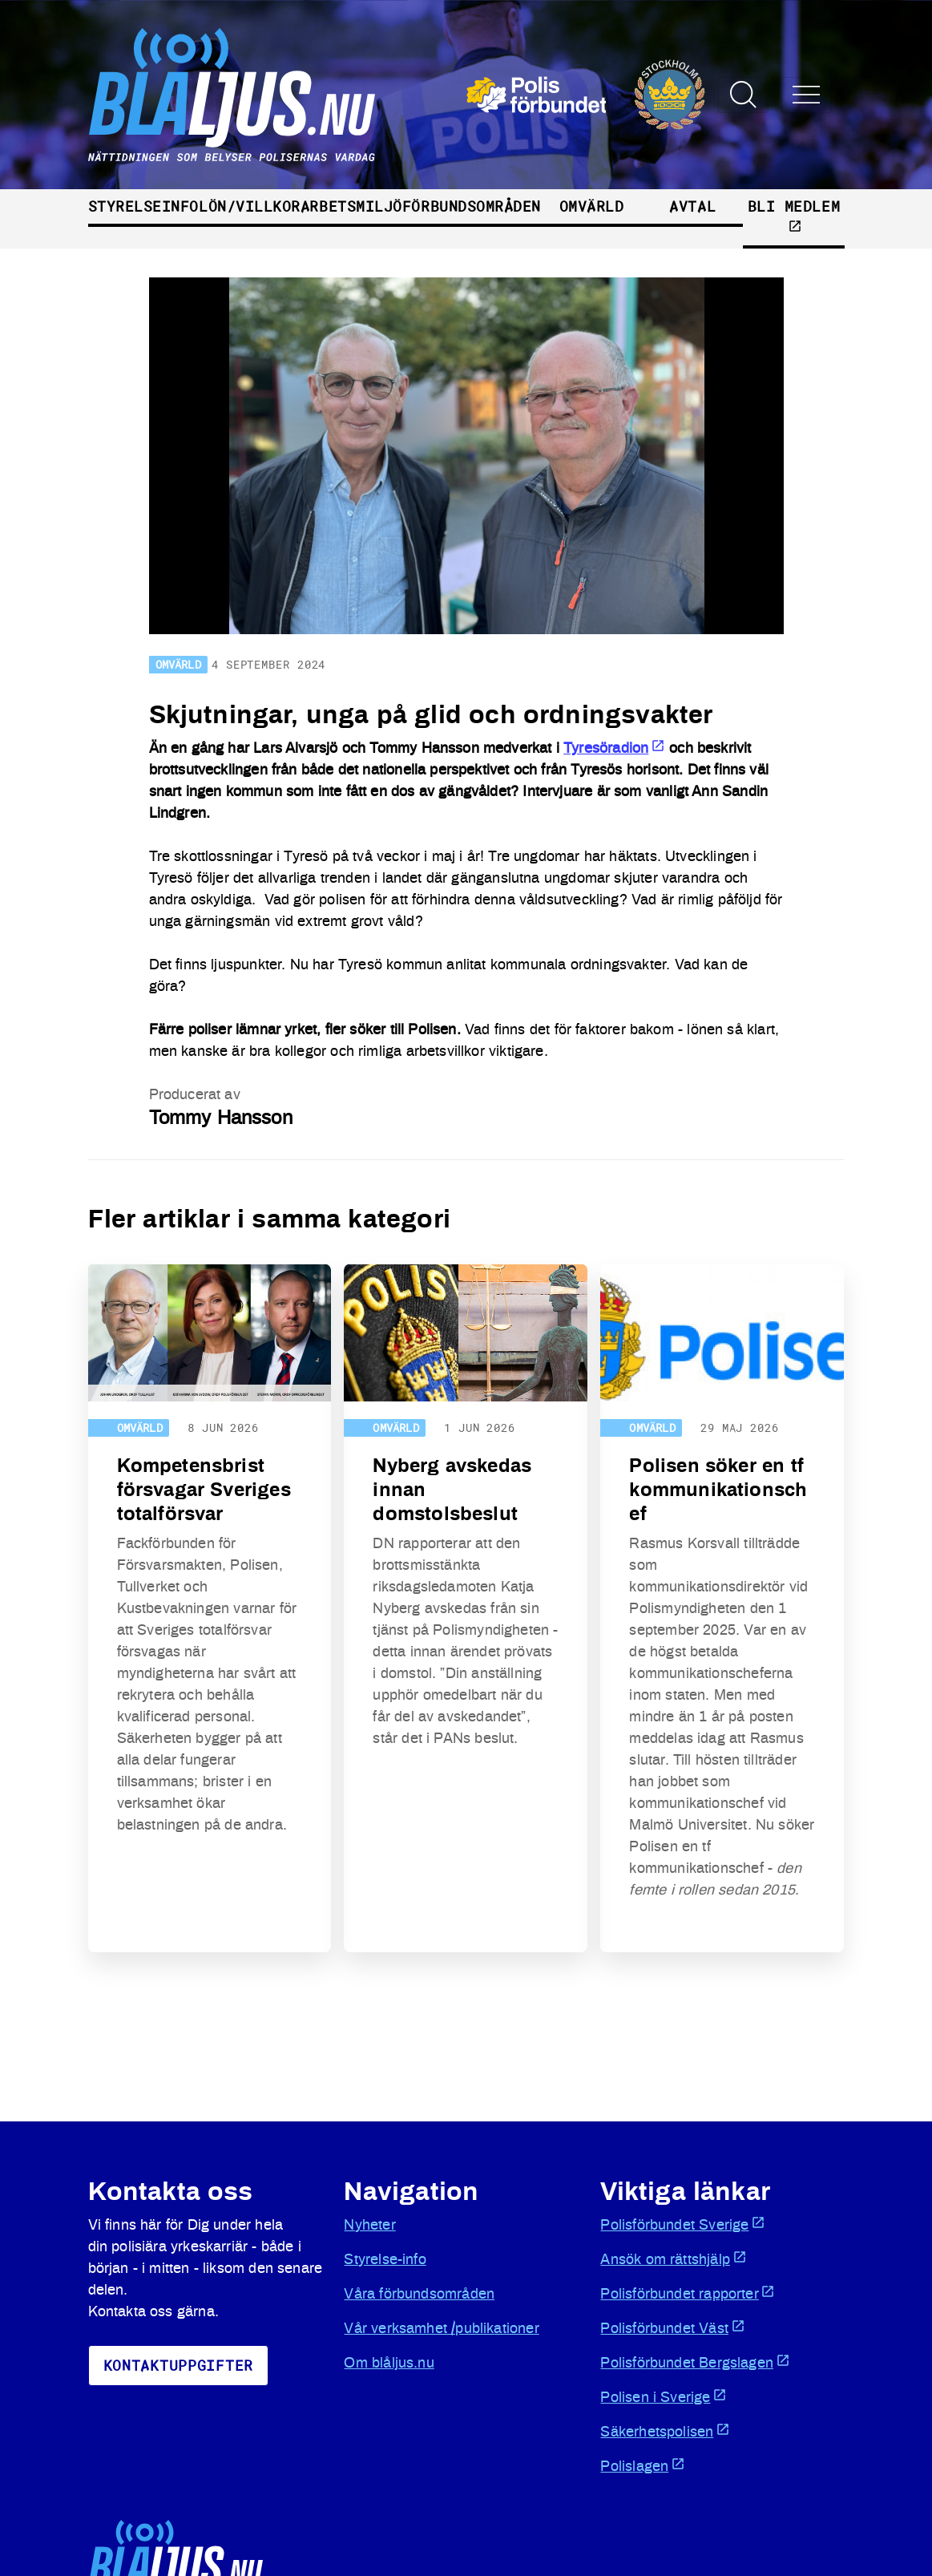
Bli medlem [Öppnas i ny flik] (794, 214)
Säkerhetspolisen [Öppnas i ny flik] (665, 2431)
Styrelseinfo (143, 206)
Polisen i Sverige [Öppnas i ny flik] (663, 2396)
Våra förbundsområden (419, 2294)
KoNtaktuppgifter (178, 2365)
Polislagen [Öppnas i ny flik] (642, 2465)
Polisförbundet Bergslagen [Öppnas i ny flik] (694, 2362)
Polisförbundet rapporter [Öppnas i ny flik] (687, 2293)
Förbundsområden (471, 206)
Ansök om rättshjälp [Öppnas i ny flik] (673, 2258)
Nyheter (369, 2225)
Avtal (692, 206)
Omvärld (591, 206)
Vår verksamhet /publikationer (441, 2329)
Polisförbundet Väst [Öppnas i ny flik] (672, 2327)
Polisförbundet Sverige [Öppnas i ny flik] (682, 2224)
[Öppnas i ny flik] (586, 94)
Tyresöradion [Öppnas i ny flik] (614, 749)
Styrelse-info (385, 2260)
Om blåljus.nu (389, 2363)
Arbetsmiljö (351, 206)
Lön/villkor (250, 206)
